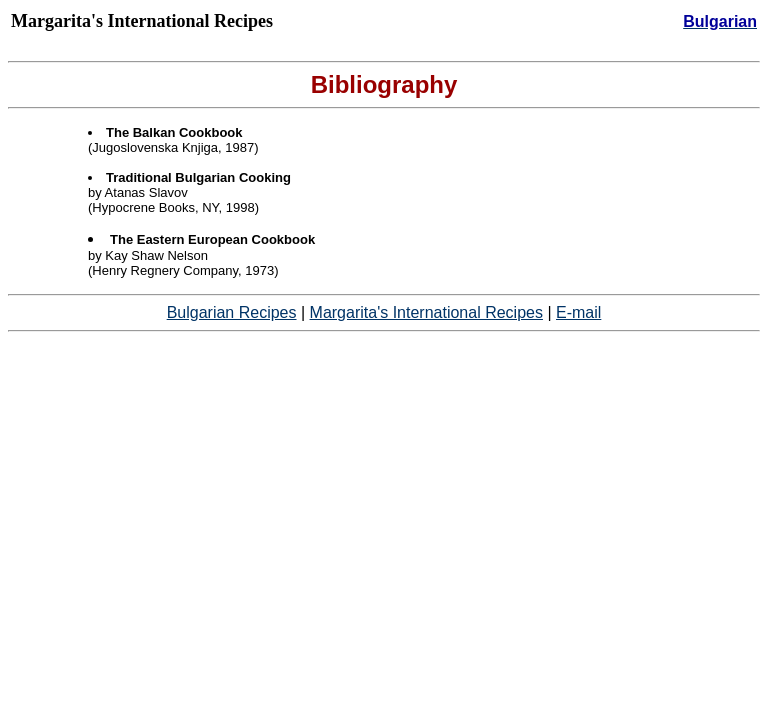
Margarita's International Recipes (426, 312)
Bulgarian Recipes (232, 312)
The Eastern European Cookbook (212, 239)
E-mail (578, 312)
